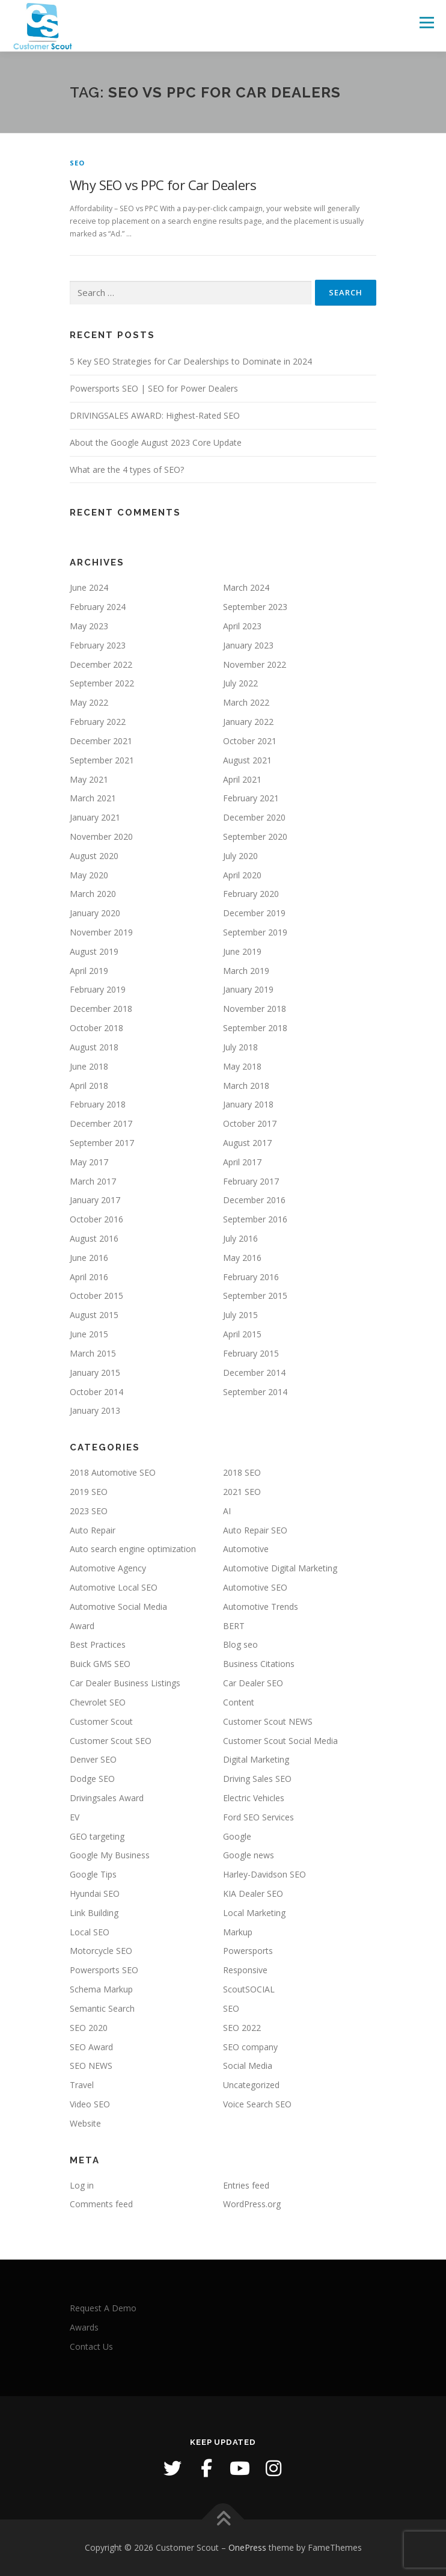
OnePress (247, 2547)
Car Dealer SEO (253, 1683)
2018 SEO (242, 1472)
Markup (237, 1932)
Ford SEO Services (258, 1817)
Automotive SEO (255, 1587)
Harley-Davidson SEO (264, 1874)
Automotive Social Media (118, 1606)
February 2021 (251, 798)
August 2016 (94, 1238)
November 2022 (254, 664)
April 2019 (89, 970)
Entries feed (246, 2185)
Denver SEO (93, 1759)
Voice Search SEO (257, 2104)
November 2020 (101, 836)
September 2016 (255, 1219)
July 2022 (240, 683)
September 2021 (102, 760)
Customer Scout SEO (110, 1740)
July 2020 (240, 855)
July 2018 (240, 1047)
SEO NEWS (91, 2065)
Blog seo (240, 1644)
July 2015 (240, 1314)
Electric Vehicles (253, 1798)
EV (74, 1817)
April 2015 (242, 1334)
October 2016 (96, 1219)
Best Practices (98, 1644)
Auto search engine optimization (133, 1549)
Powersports (248, 1950)
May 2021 (89, 779)
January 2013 (95, 1410)
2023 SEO (89, 1511)
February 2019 (98, 989)
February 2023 (98, 645)
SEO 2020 (89, 2027)
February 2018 (98, 1104)
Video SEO (90, 2104)
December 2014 (254, 1372)
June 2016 (89, 1257)
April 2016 (89, 1277)
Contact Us (91, 2346)
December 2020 (254, 817)
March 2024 (246, 587)
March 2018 (246, 1085)
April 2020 (242, 875)
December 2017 (101, 1123)
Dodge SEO (92, 1778)
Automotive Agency (108, 1568)
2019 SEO (89, 1491)
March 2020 (93, 893)
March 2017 (93, 1181)
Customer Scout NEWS (268, 1721)
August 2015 (94, 1314)
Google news (248, 1855)
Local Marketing (254, 1912)
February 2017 (251, 1181)
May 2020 (89, 875)
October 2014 (96, 1391)
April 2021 (242, 779)
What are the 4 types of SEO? (127, 469)
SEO (77, 162)
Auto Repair (92, 1530)
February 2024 (98, 606)
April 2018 (89, 1085)
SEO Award (91, 2047)
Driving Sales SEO (257, 1778)
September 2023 (255, 606)
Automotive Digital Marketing (280, 1568)
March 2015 (93, 1353)
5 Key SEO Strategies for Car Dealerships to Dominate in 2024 (191, 361)
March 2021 (93, 798)
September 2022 (102, 683)
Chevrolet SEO (98, 1702)
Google (237, 1836)
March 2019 (246, 970)
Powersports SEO (104, 1970)
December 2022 (101, 664)
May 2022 (89, 702)
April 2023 (242, 626)
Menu (426, 22)
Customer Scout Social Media (280, 1740)
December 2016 (254, 1200)
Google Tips (93, 1874)
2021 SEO (242, 1491)
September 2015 (255, 1295)
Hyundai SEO (95, 1893)
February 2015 (251, 1353)
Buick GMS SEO (100, 1663)
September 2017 (102, 1142)
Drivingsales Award (107, 1798)
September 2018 (255, 1028)
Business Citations (259, 1663)
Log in (82, 2185)
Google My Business (110, 1855)
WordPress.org (252, 2204)
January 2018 (248, 1104)
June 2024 (89, 587)
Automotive (246, 1549)
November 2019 (101, 932)
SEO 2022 (242, 2027)
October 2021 (249, 741)
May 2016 (242, 1257)
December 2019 (254, 913)
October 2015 (96, 1295)
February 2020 (251, 893)
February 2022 (98, 721)
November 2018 (254, 1008)
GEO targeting (97, 1836)
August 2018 (94, 1047)
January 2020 (95, 913)
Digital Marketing (256, 1759)
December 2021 (101, 741)
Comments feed (101, 2204)
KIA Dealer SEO (253, 1893)
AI (227, 1511)
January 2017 (95, 1200)
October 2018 (96, 1028)
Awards (84, 2327)
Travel (82, 2085)
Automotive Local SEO (113, 1587)
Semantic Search (102, 2008)
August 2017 (247, 1142)
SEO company (250, 2047)
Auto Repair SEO (255, 1530)
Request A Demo (103, 2308)
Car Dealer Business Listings (125, 1683)
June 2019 (242, 951)
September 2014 (255, 1391)
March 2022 (246, 702)
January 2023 (248, 645)
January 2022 (248, 721)
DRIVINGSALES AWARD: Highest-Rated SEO (155, 415)
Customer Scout (101, 1721)
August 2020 (94, 855)
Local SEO (89, 1932)
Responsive (245, 1970)
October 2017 (249, 1123)
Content (238, 1702)
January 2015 (95, 1372)
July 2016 (240, 1238)
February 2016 (251, 1277)
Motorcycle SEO (101, 1950)
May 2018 (242, 1066)
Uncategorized (251, 2085)
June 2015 (89, 1334)
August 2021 (247, 760)
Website (85, 2123)
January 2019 (248, 989)
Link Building (94, 1912)
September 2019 (255, 932)
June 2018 (89, 1066)
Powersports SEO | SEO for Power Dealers (154, 388)
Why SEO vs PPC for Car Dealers (163, 185)
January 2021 (95, 817)
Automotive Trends (260, 1606)
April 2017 (242, 1162)
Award (82, 1626)
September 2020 (255, 836)
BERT (234, 1626)
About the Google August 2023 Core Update (156, 442)
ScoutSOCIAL (249, 1989)
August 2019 (94, 951)
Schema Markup (101, 1989)
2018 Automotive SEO (113, 1472)
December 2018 (101, 1008)
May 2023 (89, 626)
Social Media (247, 2065)
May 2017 (89, 1162)
